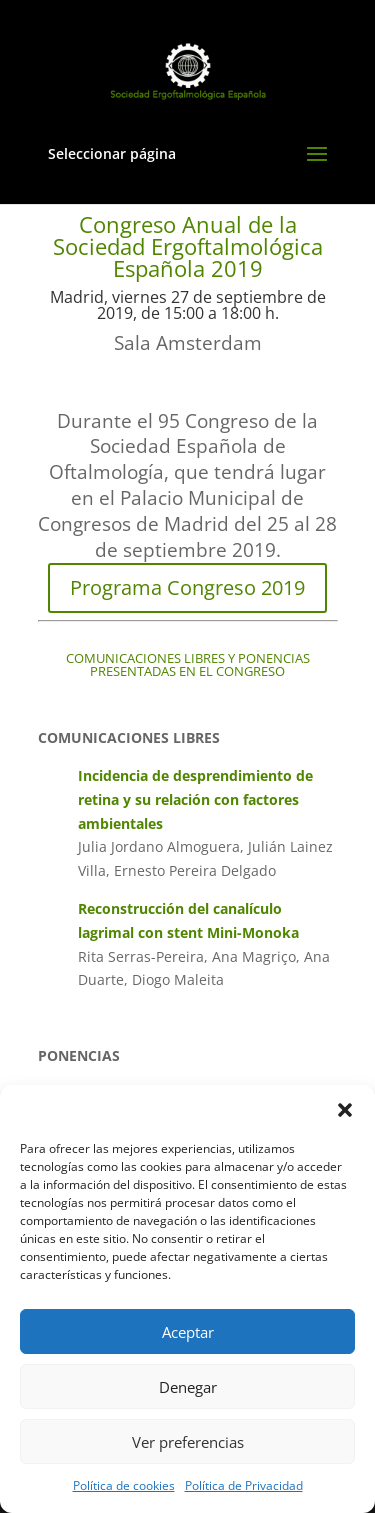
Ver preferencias (188, 1442)
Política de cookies (124, 1485)
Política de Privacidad (244, 1485)
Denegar (188, 1387)
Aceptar (188, 1332)
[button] (345, 1110)
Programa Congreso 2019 (187, 587)
